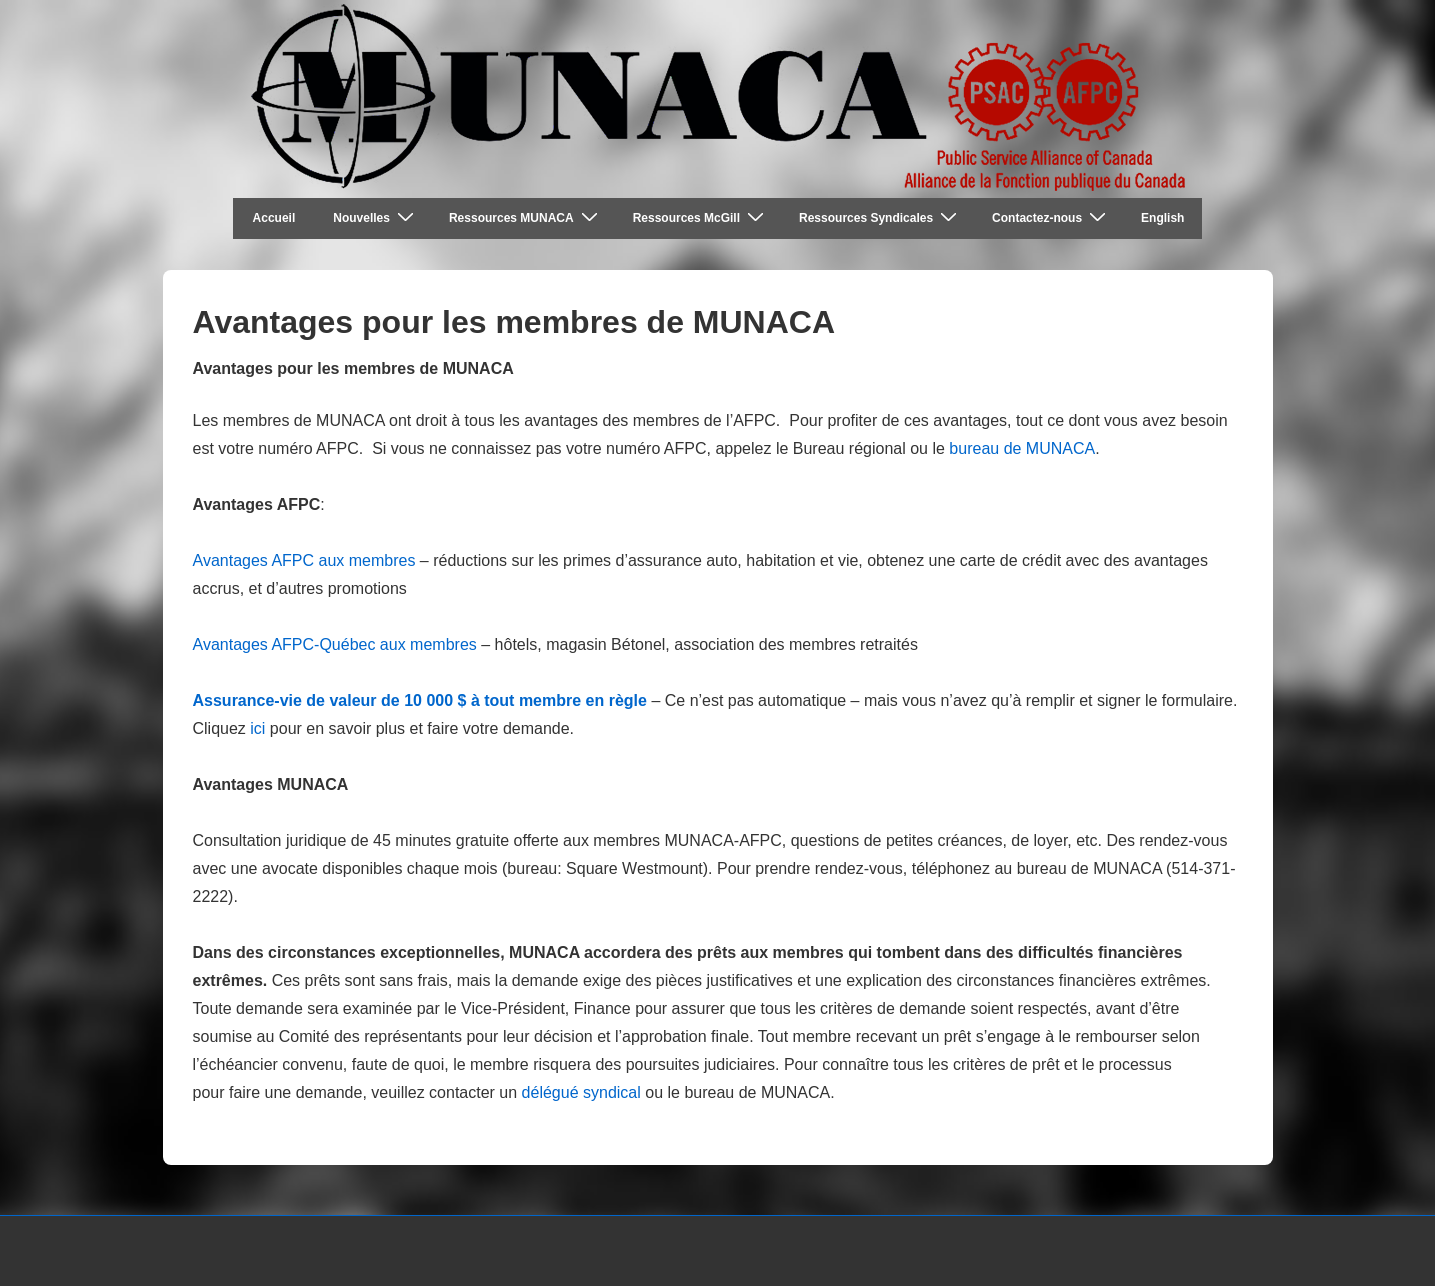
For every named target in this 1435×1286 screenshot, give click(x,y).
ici (257, 728)
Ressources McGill (701, 217)
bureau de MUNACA (1022, 448)
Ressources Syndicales (880, 217)
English (1162, 218)
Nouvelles (376, 217)
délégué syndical (581, 1092)
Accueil (274, 218)
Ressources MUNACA (526, 217)
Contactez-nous (1051, 217)
